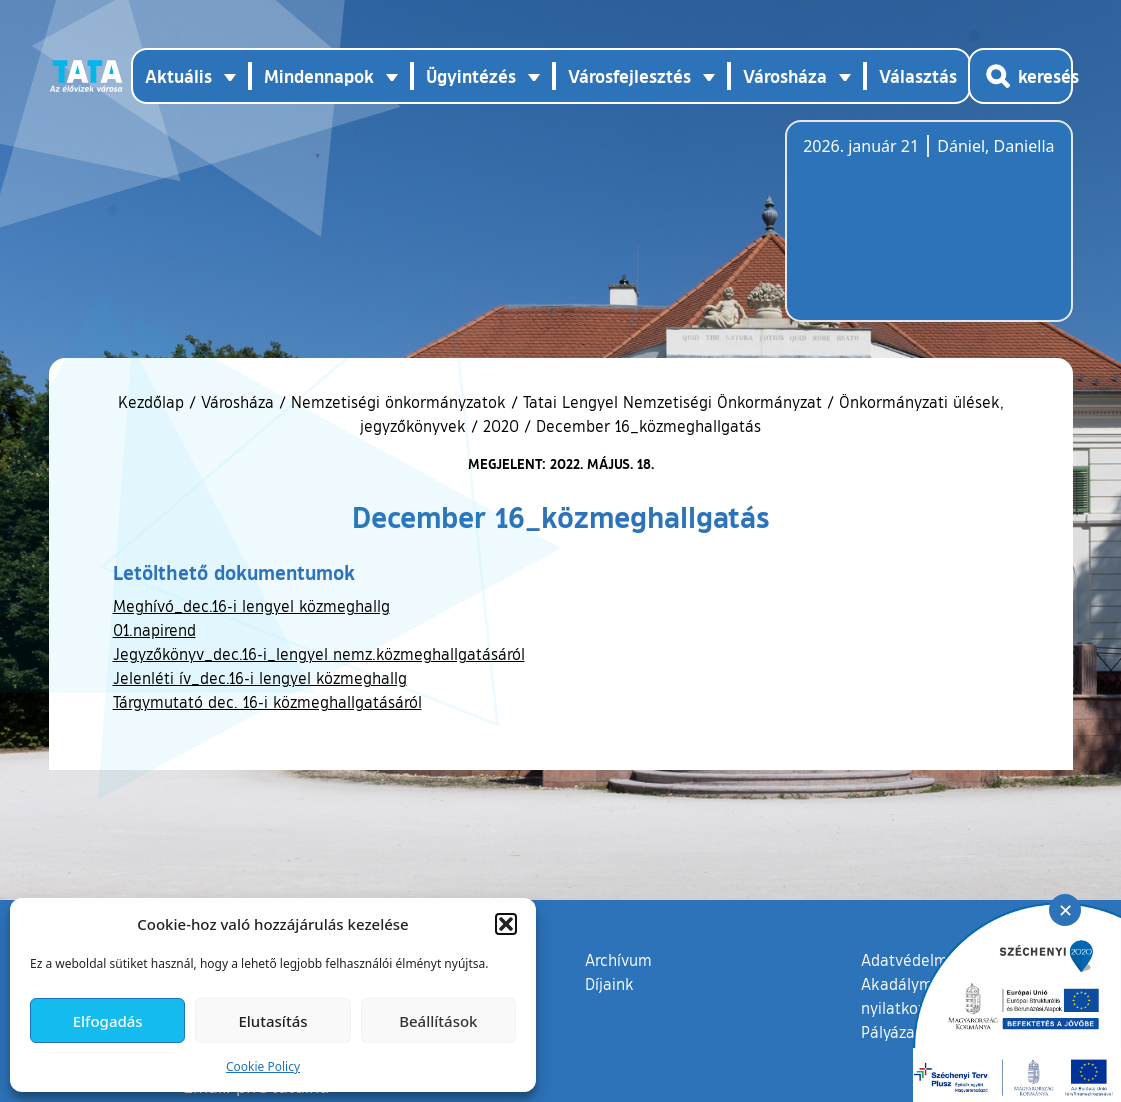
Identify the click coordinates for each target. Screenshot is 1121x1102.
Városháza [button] (785, 76)
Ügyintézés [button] (471, 76)
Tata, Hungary (915, 233)
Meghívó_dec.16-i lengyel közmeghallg (251, 606)
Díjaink (609, 984)
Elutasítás (272, 1021)
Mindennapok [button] (319, 76)
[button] (506, 924)
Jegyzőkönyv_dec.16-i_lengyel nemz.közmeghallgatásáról (319, 654)
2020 (501, 426)
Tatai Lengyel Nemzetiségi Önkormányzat (672, 402)
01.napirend (154, 630)
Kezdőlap (153, 402)
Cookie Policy (263, 1066)
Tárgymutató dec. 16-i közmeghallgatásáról (267, 702)
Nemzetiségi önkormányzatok (398, 402)
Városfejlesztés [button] (629, 76)
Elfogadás (108, 1021)
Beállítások (438, 1021)
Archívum (618, 959)
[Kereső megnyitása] (1020, 76)
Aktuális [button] (178, 76)
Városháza (237, 402)
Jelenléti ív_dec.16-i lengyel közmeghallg (260, 678)
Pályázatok (900, 1032)
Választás (918, 76)
